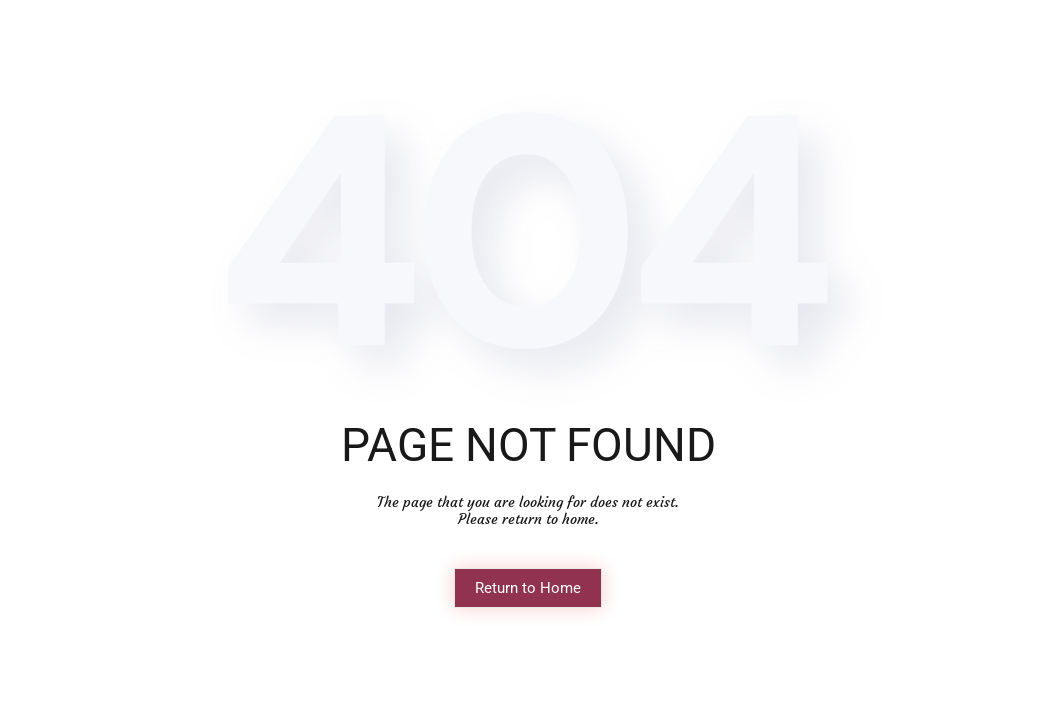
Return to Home (528, 588)
